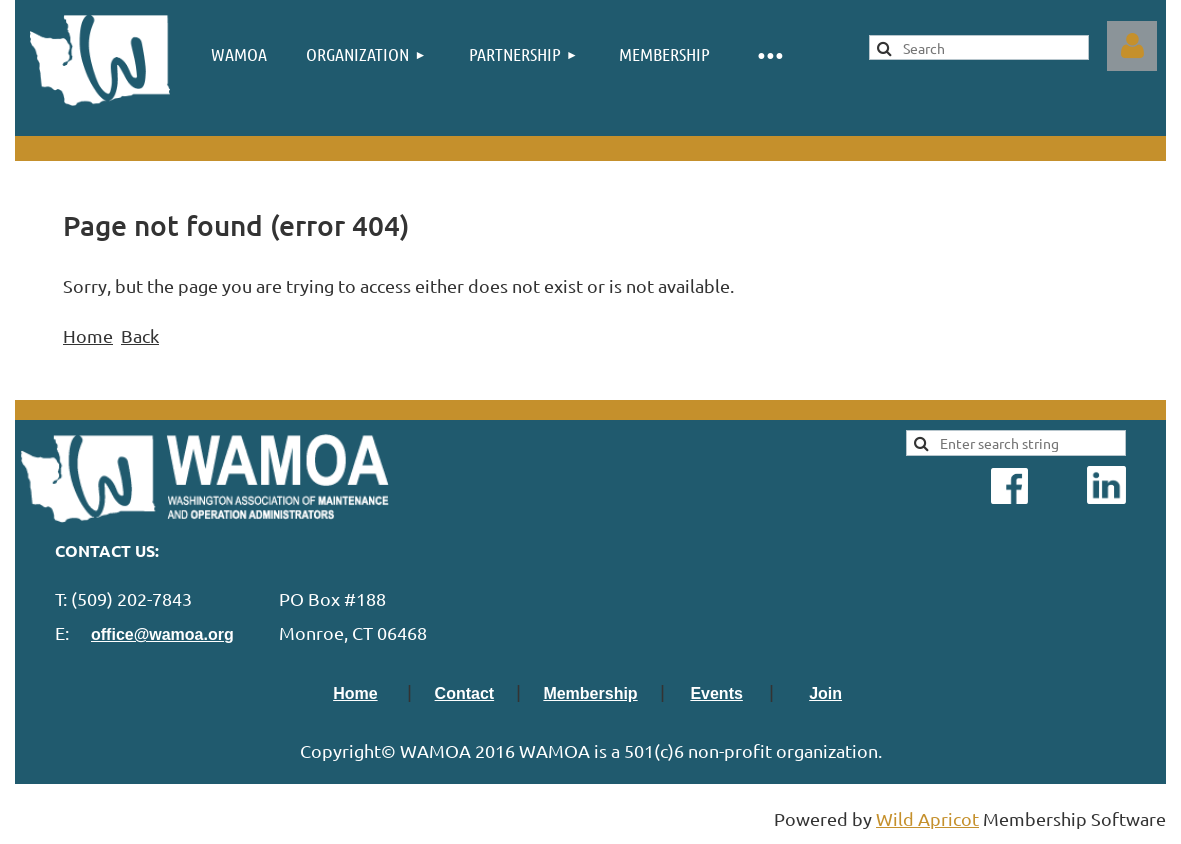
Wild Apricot (927, 818)
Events (716, 693)
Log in (1132, 46)
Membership (590, 693)
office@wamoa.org (162, 634)
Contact (465, 693)
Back (140, 335)
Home (88, 335)
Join (825, 693)
